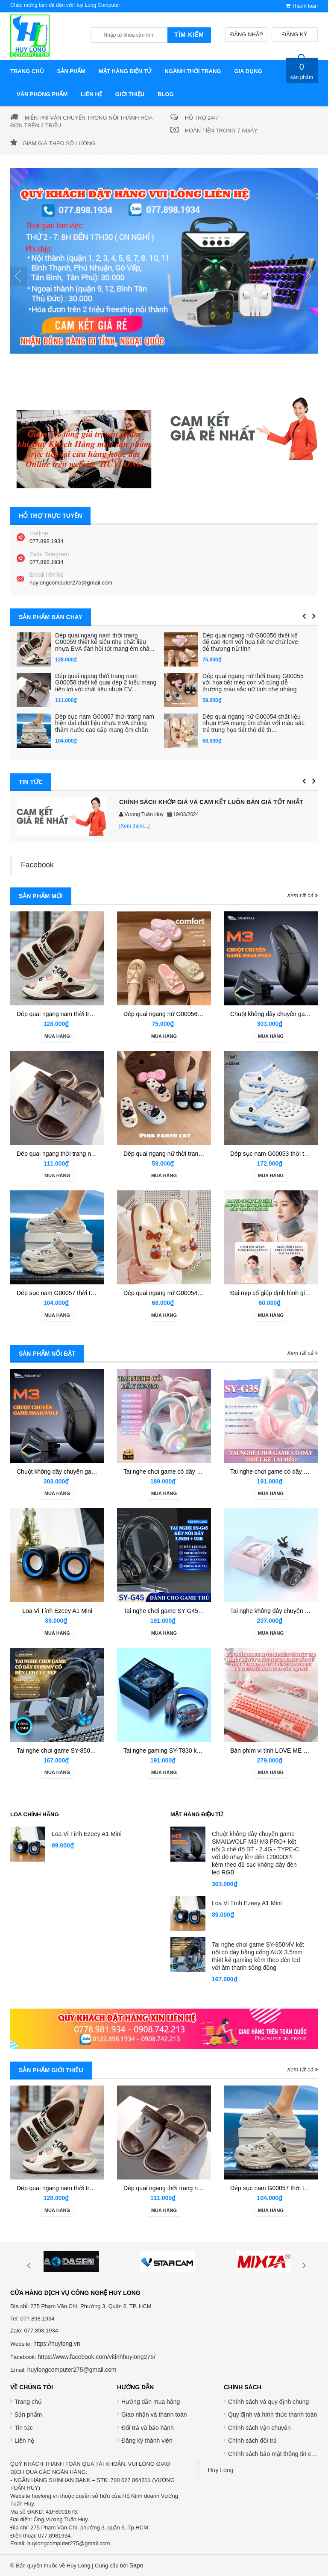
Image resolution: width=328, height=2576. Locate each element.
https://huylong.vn (56, 2343)
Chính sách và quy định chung (268, 2401)
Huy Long (221, 2470)
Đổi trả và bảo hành (147, 2427)
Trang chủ (28, 2401)
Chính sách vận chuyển (259, 2427)
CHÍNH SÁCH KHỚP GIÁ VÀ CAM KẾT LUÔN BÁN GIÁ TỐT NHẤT (211, 802)
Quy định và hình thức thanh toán (272, 2414)
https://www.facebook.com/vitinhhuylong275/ (96, 2356)
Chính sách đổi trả (252, 2440)
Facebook (37, 865)
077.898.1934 (46, 541)
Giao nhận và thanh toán (154, 2414)
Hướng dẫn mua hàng (150, 2401)
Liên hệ (24, 2440)
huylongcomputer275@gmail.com (70, 582)
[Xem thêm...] (134, 826)
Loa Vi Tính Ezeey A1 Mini (57, 1610)
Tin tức (24, 2427)
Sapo (136, 2565)
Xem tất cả (302, 895)
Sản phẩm (28, 2414)
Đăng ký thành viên (147, 2440)
